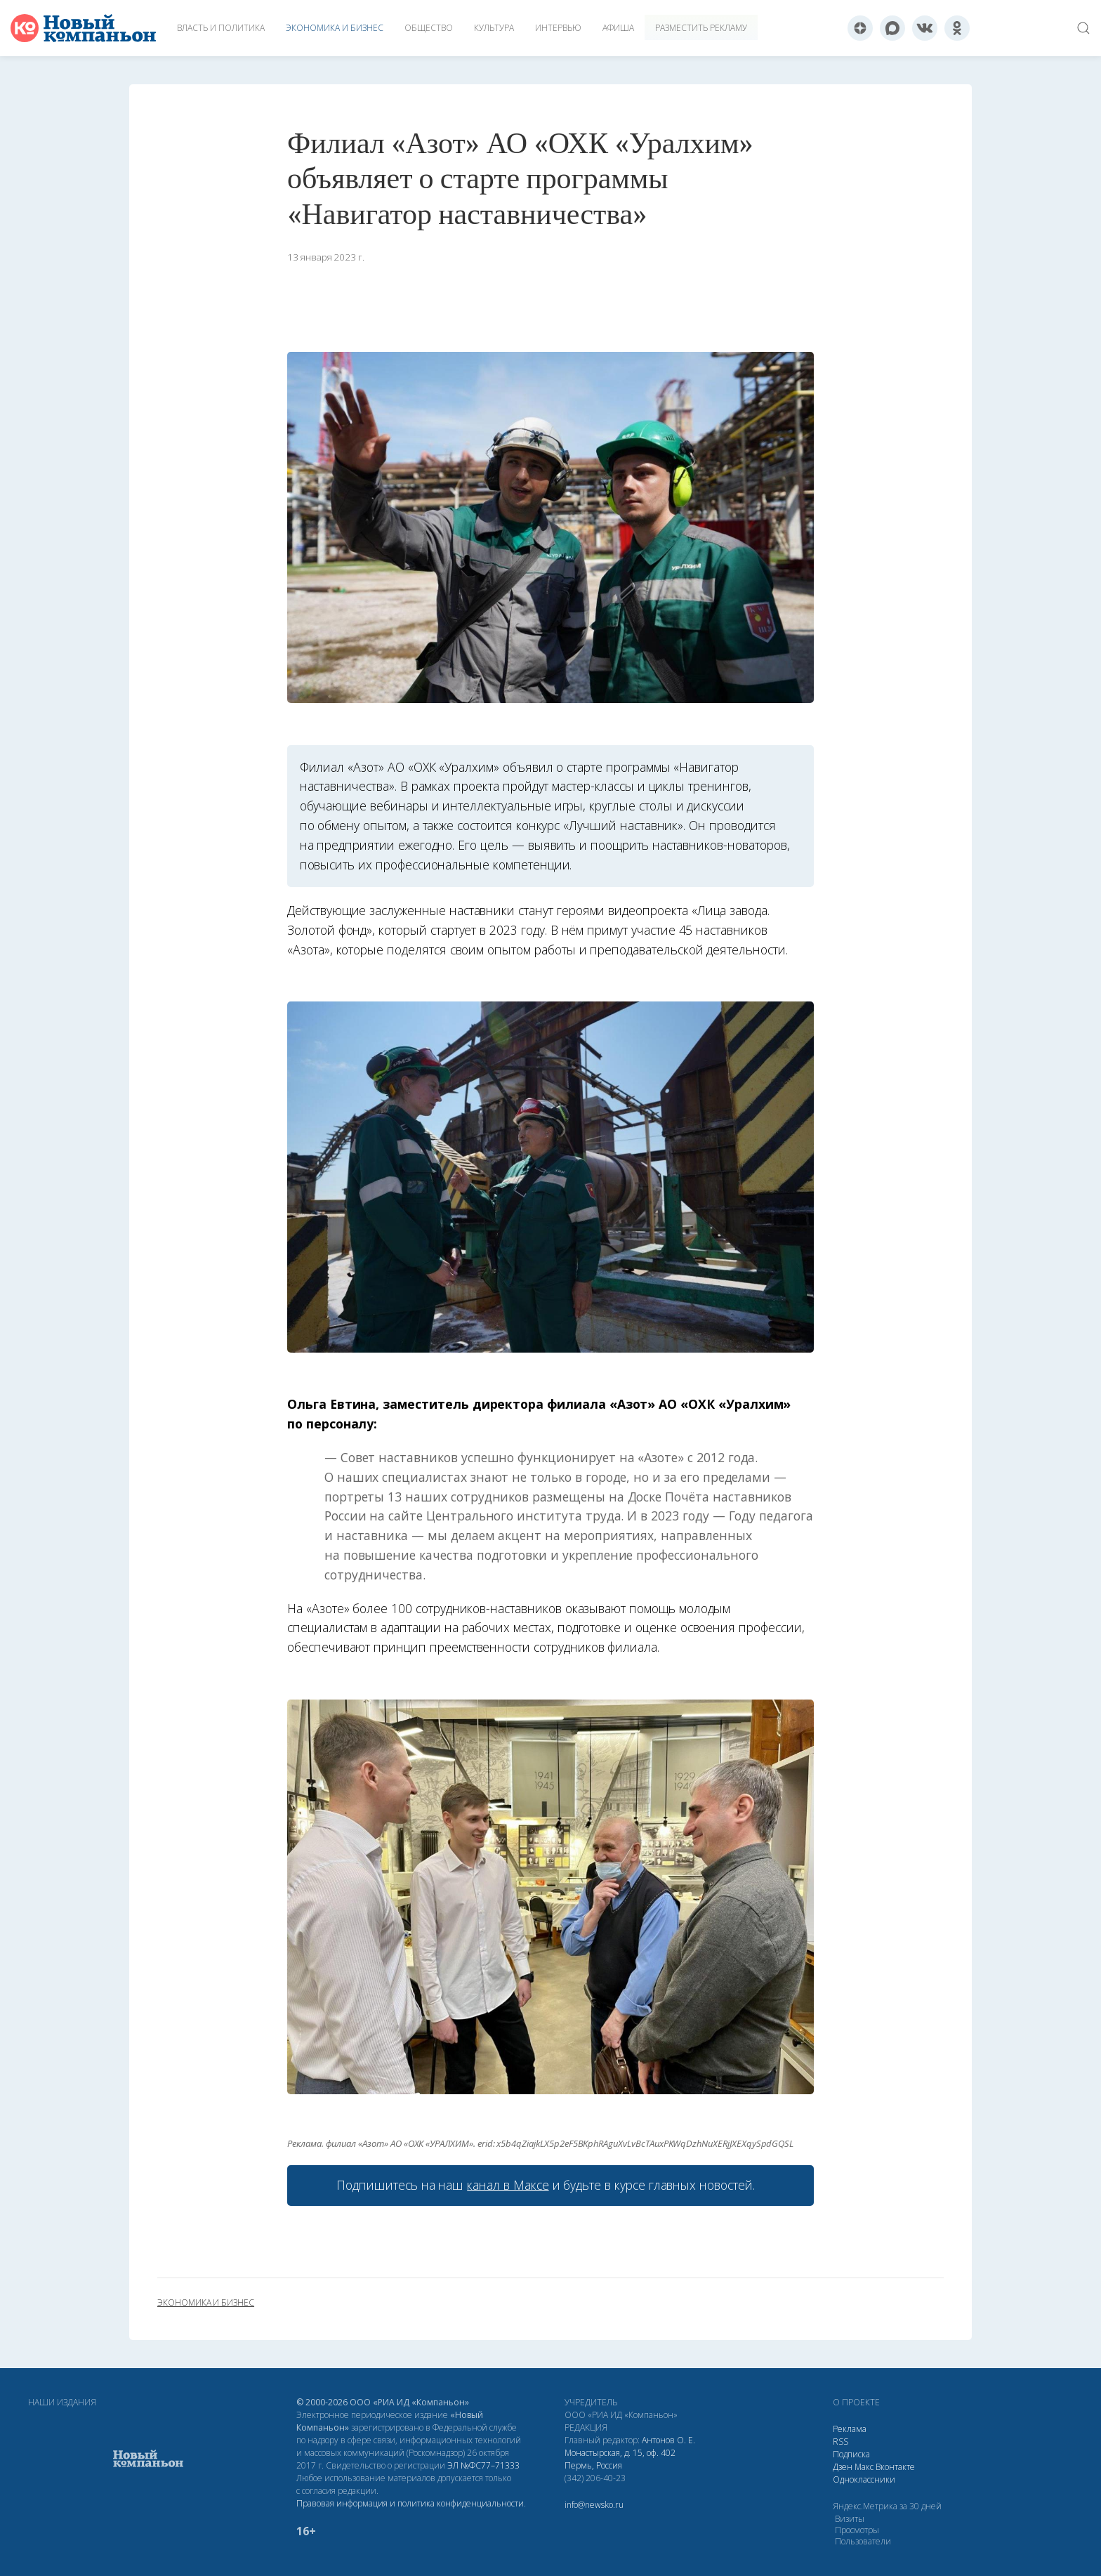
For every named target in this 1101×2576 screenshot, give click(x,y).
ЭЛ (483, 2465)
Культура (494, 28)
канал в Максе (507, 2184)
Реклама (849, 2429)
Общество (428, 28)
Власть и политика (221, 28)
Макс (864, 2467)
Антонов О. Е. (668, 2440)
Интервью (558, 28)
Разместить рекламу (701, 28)
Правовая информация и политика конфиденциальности (410, 2503)
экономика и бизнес (205, 2302)
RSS (840, 2441)
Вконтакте (895, 2467)
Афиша (618, 28)
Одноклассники (864, 2479)
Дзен (842, 2467)
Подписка (851, 2454)
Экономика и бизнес (334, 28)
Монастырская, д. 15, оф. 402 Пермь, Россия (620, 2459)
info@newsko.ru (594, 2505)
